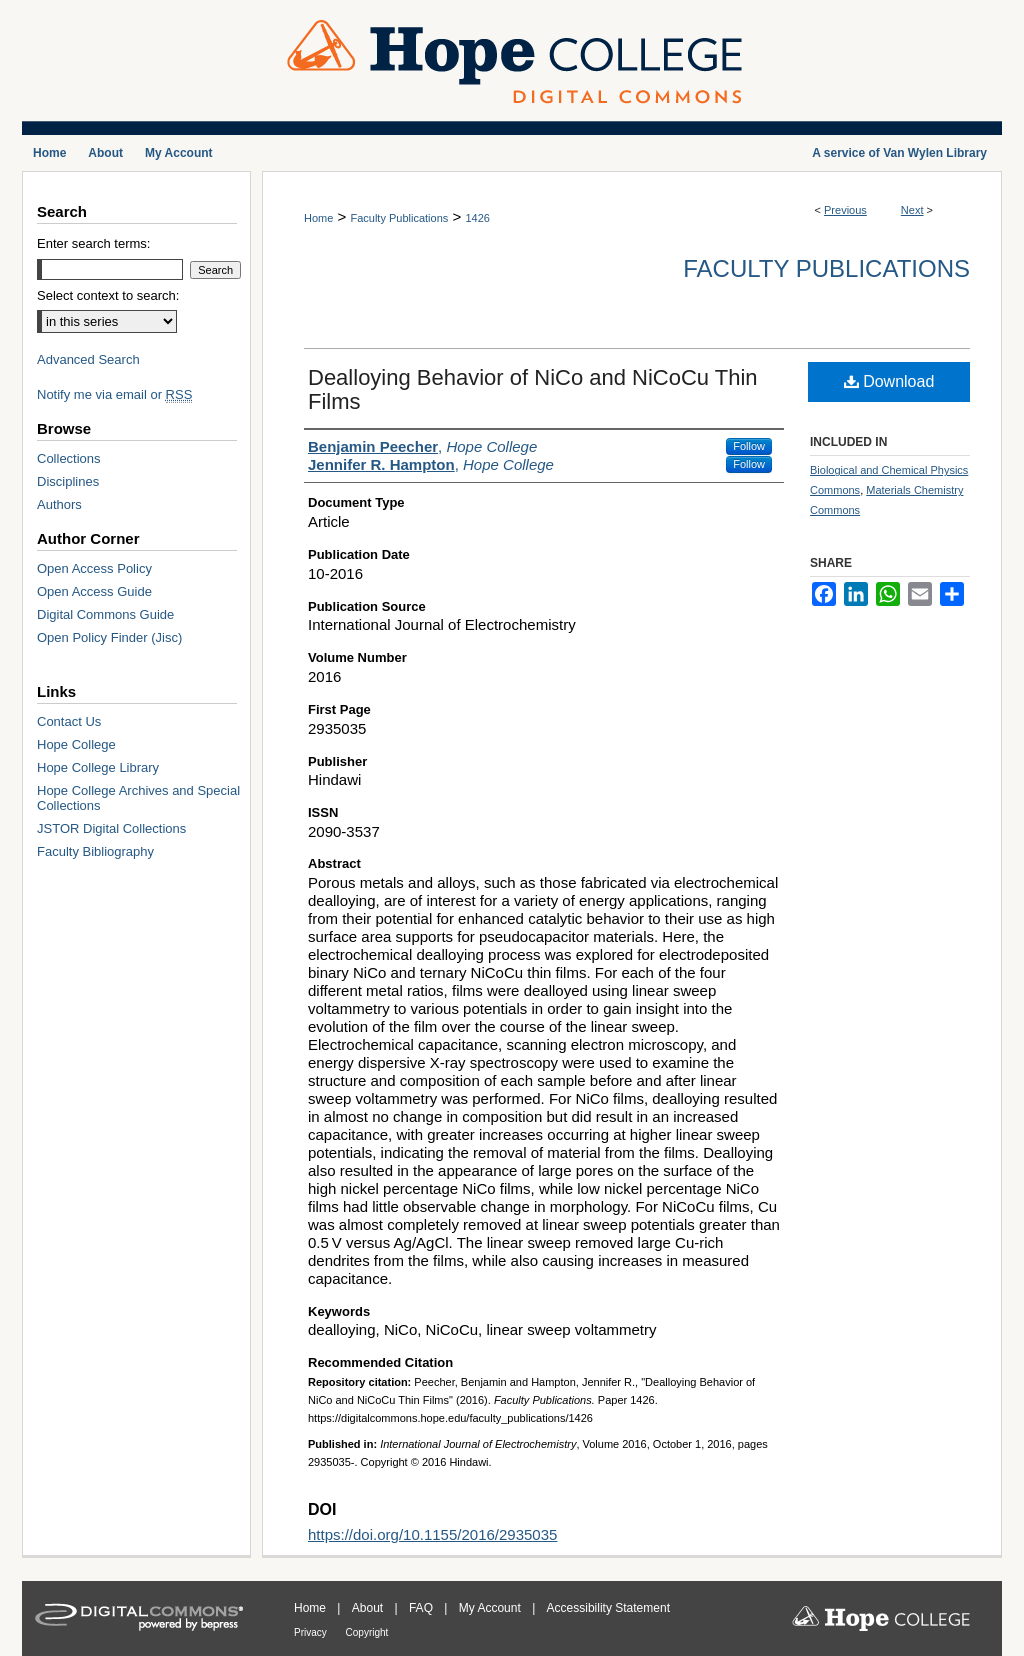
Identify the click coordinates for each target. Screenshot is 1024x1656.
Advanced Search (88, 359)
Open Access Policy (94, 568)
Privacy (312, 1632)
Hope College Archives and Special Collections (138, 798)
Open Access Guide (94, 591)
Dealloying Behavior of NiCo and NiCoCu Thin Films (533, 389)
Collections (69, 458)
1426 (477, 218)
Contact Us (69, 721)
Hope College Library (98, 767)
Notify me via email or (114, 394)
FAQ (422, 1608)
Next (912, 210)
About (369, 1608)
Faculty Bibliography (95, 851)
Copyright (367, 1632)
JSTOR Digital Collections (111, 828)
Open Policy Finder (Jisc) (109, 637)
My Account (491, 1608)
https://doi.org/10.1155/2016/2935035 (432, 1534)
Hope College (76, 744)
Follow (749, 446)
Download (889, 381)
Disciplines (68, 481)
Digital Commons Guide (105, 614)
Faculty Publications (399, 218)
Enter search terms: (93, 243)
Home (318, 218)
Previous (845, 210)
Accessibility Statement (608, 1608)
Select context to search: (108, 295)
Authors (59, 504)
